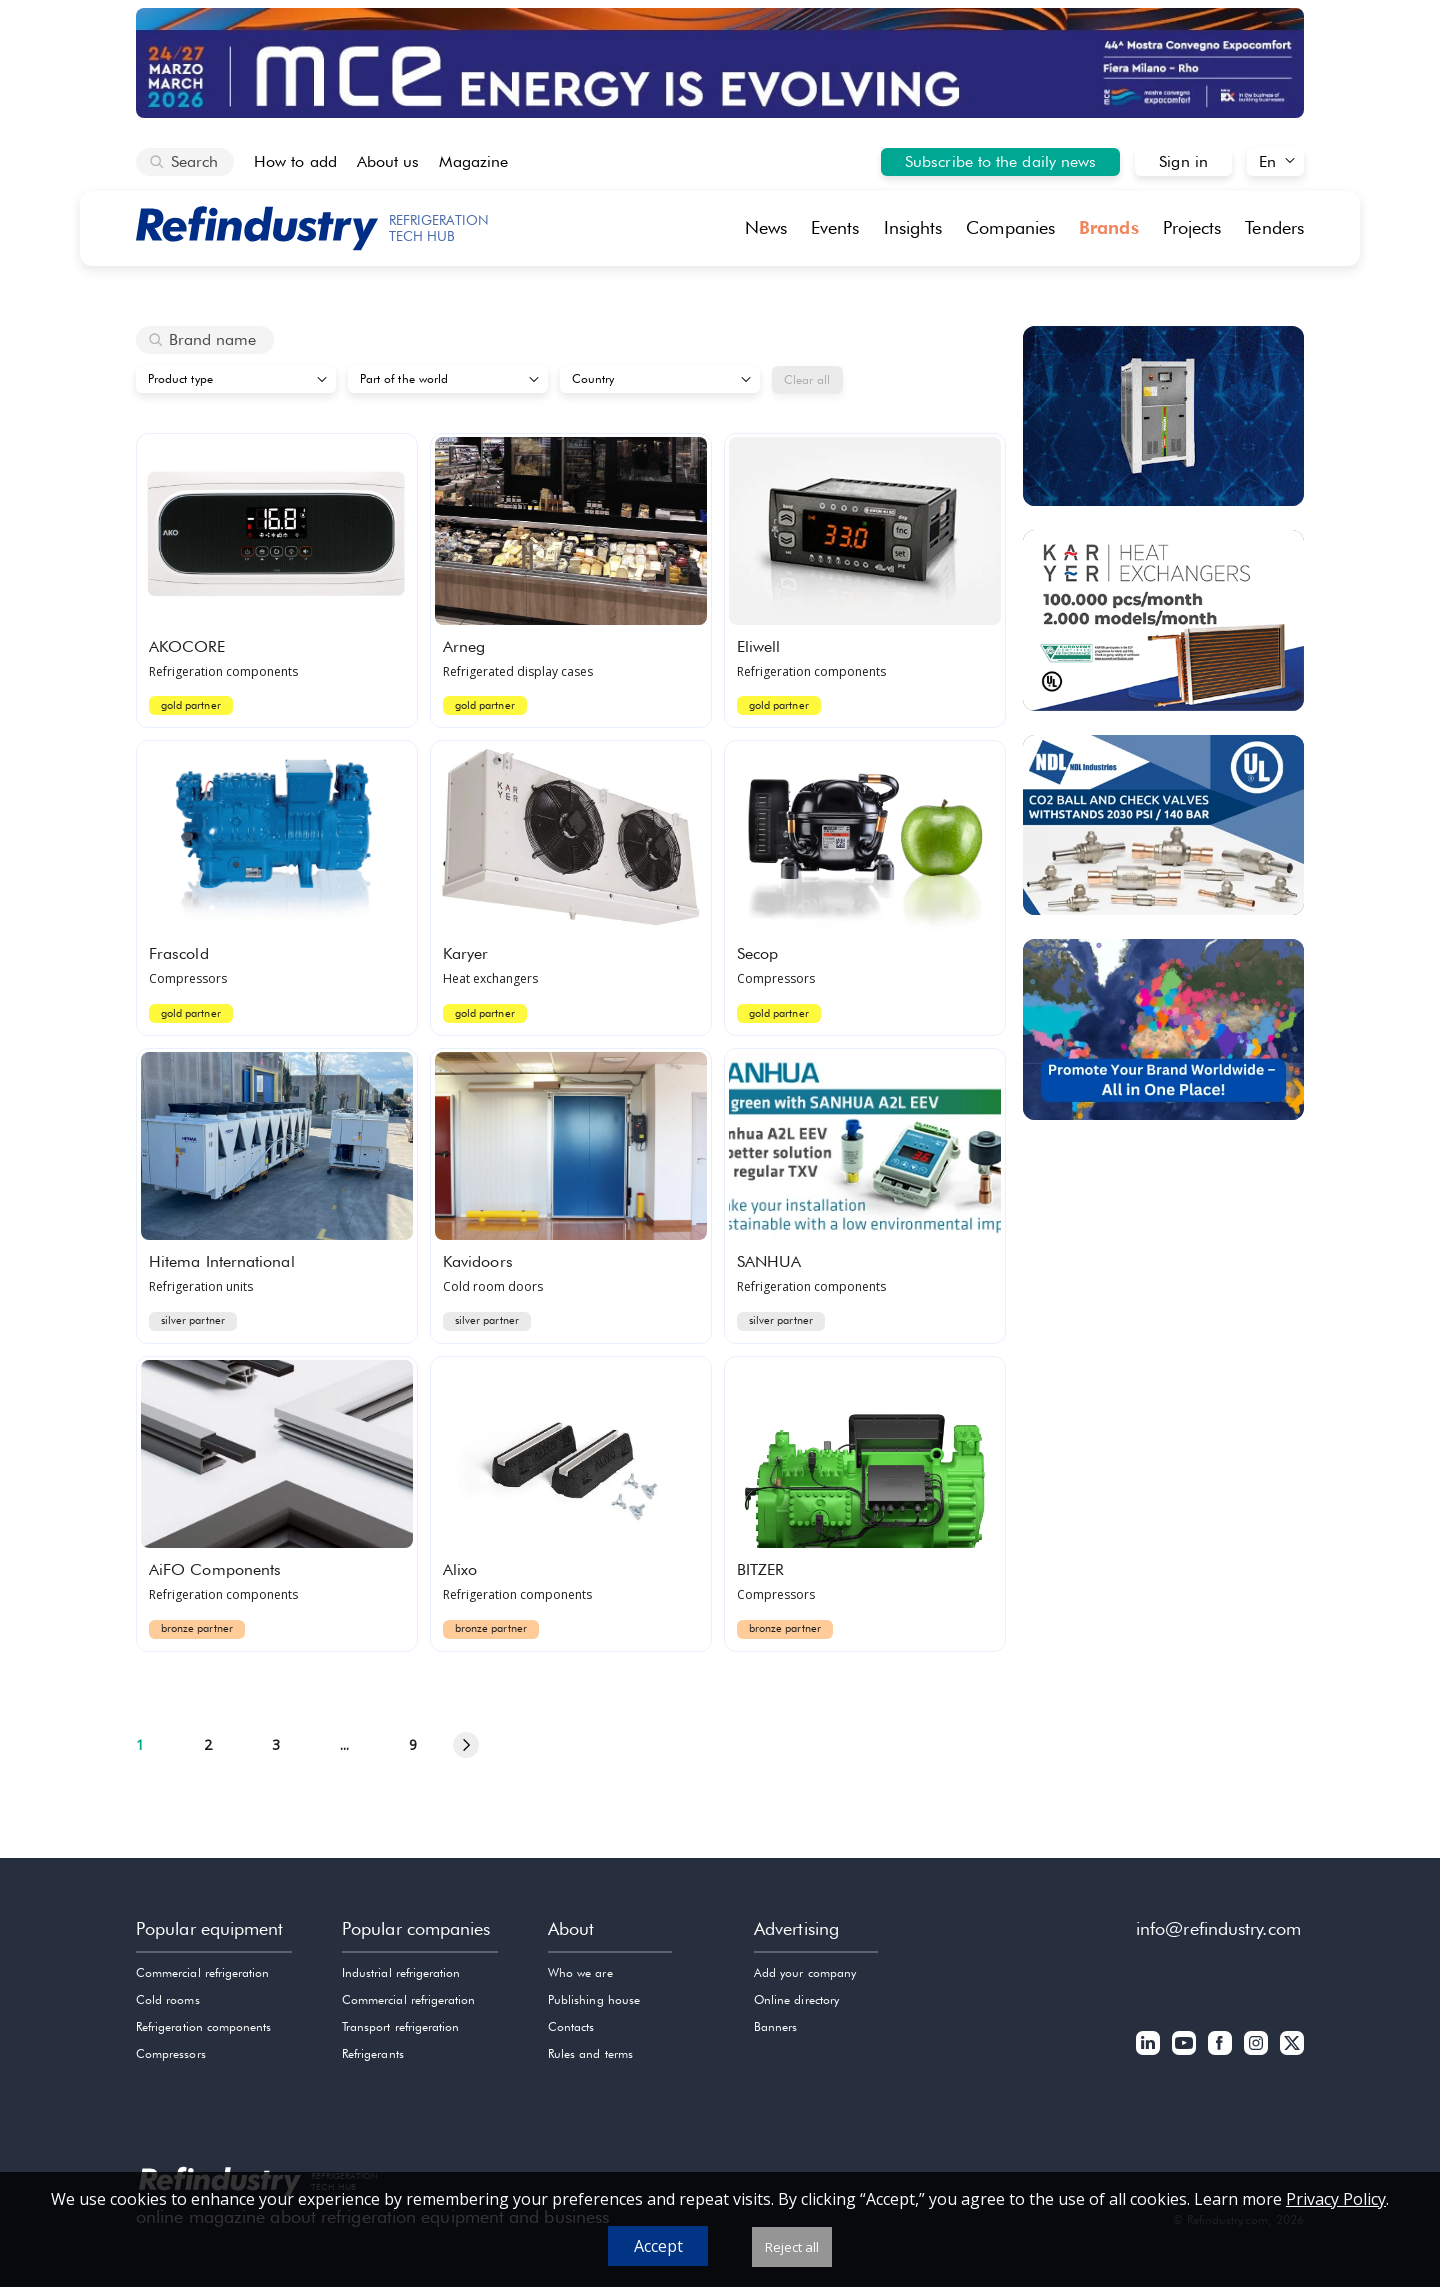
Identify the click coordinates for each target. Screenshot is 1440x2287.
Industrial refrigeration (401, 1972)
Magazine (473, 161)
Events (835, 227)
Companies (1010, 227)
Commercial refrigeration (202, 1972)
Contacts (571, 2026)
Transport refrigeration (400, 2026)
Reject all (792, 2247)
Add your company (805, 1972)
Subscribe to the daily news (1000, 161)
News (766, 227)
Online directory (796, 1999)
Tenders (1274, 227)
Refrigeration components (203, 2026)
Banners (775, 2026)
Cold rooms (168, 1999)
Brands (1109, 227)
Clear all (807, 379)
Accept (658, 2246)
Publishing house (594, 1999)
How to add (295, 161)
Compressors (171, 2053)
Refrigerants (373, 2053)
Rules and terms (590, 2053)
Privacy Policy (1336, 2199)
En (1267, 161)
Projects (1192, 227)
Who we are (580, 1972)
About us (388, 161)
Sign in (1183, 161)
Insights (913, 227)
